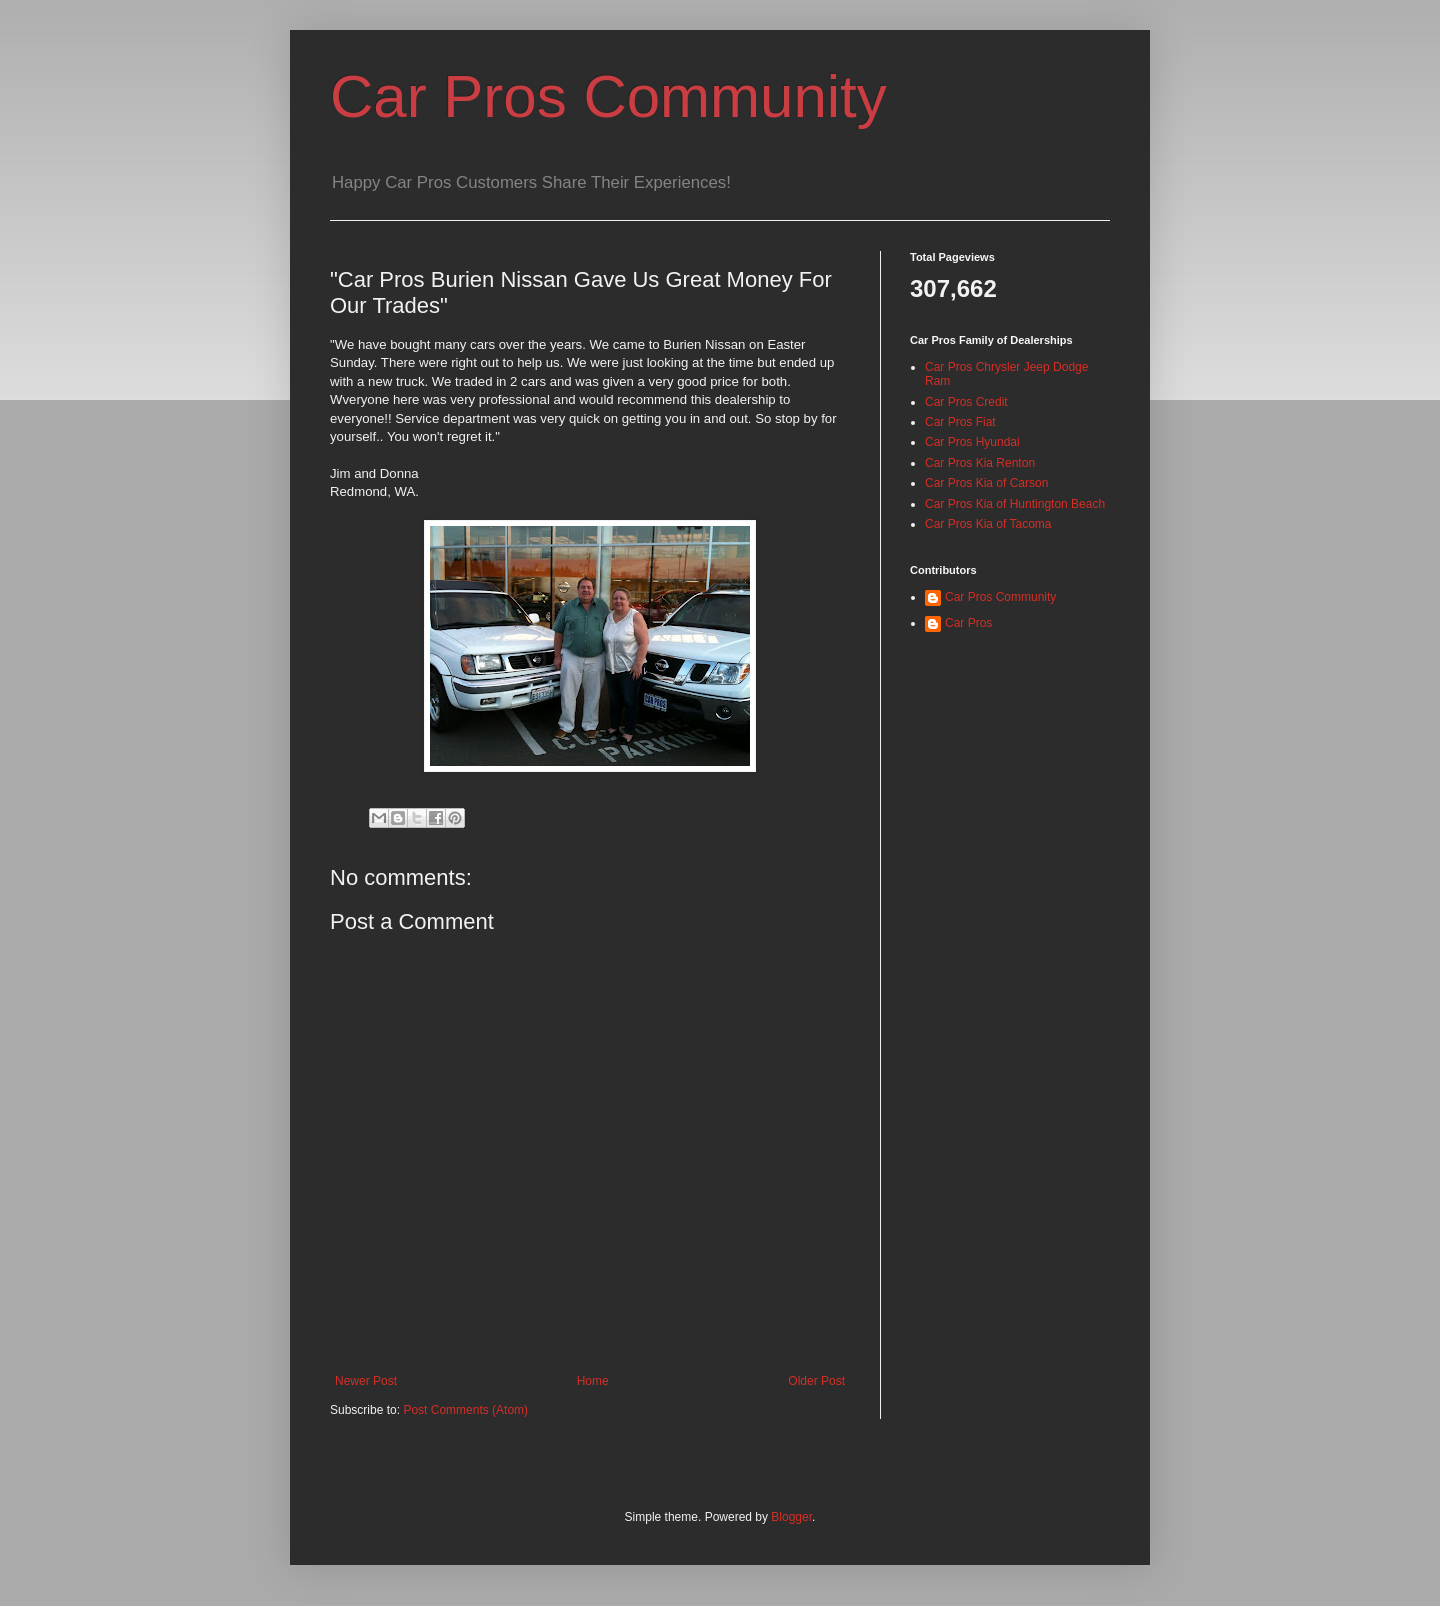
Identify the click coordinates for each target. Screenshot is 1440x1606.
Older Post (816, 1381)
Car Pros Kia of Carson (986, 483)
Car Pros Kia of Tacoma (988, 524)
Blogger (791, 1517)
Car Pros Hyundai (972, 442)
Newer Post (366, 1381)
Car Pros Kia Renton (980, 463)
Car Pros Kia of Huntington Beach (1015, 504)
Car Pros (968, 623)
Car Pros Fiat (960, 422)
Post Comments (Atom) (465, 1410)
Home (593, 1381)
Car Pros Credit (966, 402)
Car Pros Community (608, 96)
